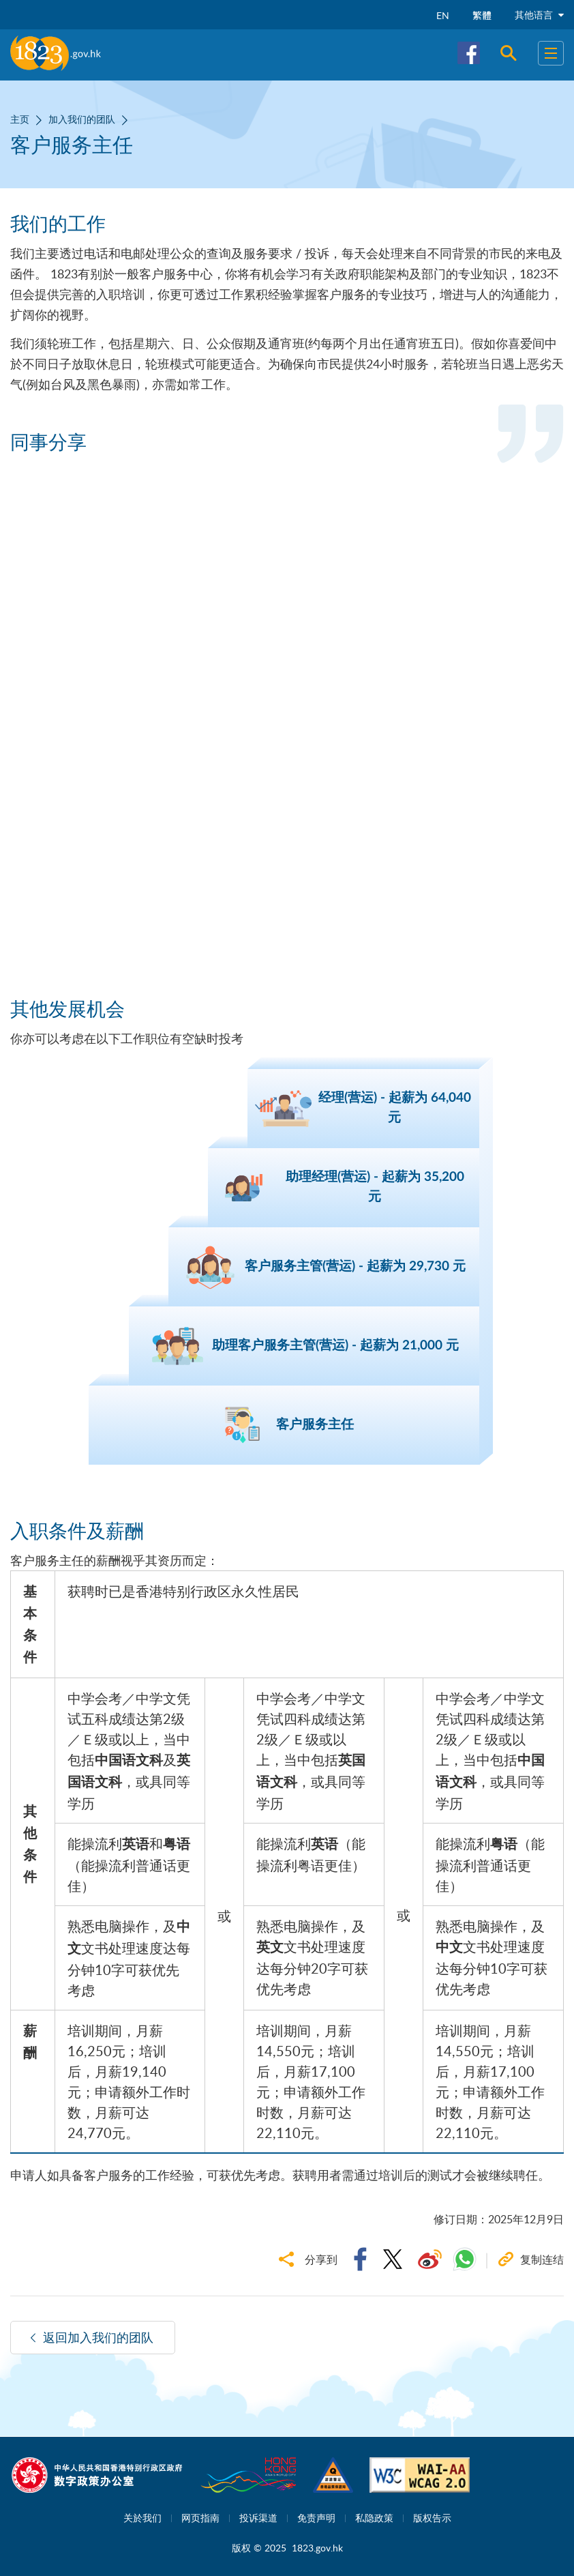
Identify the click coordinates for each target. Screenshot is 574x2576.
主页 (19, 119)
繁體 (482, 15)
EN (442, 15)
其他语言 (539, 14)
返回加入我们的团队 (98, 2337)
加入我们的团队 (81, 119)
